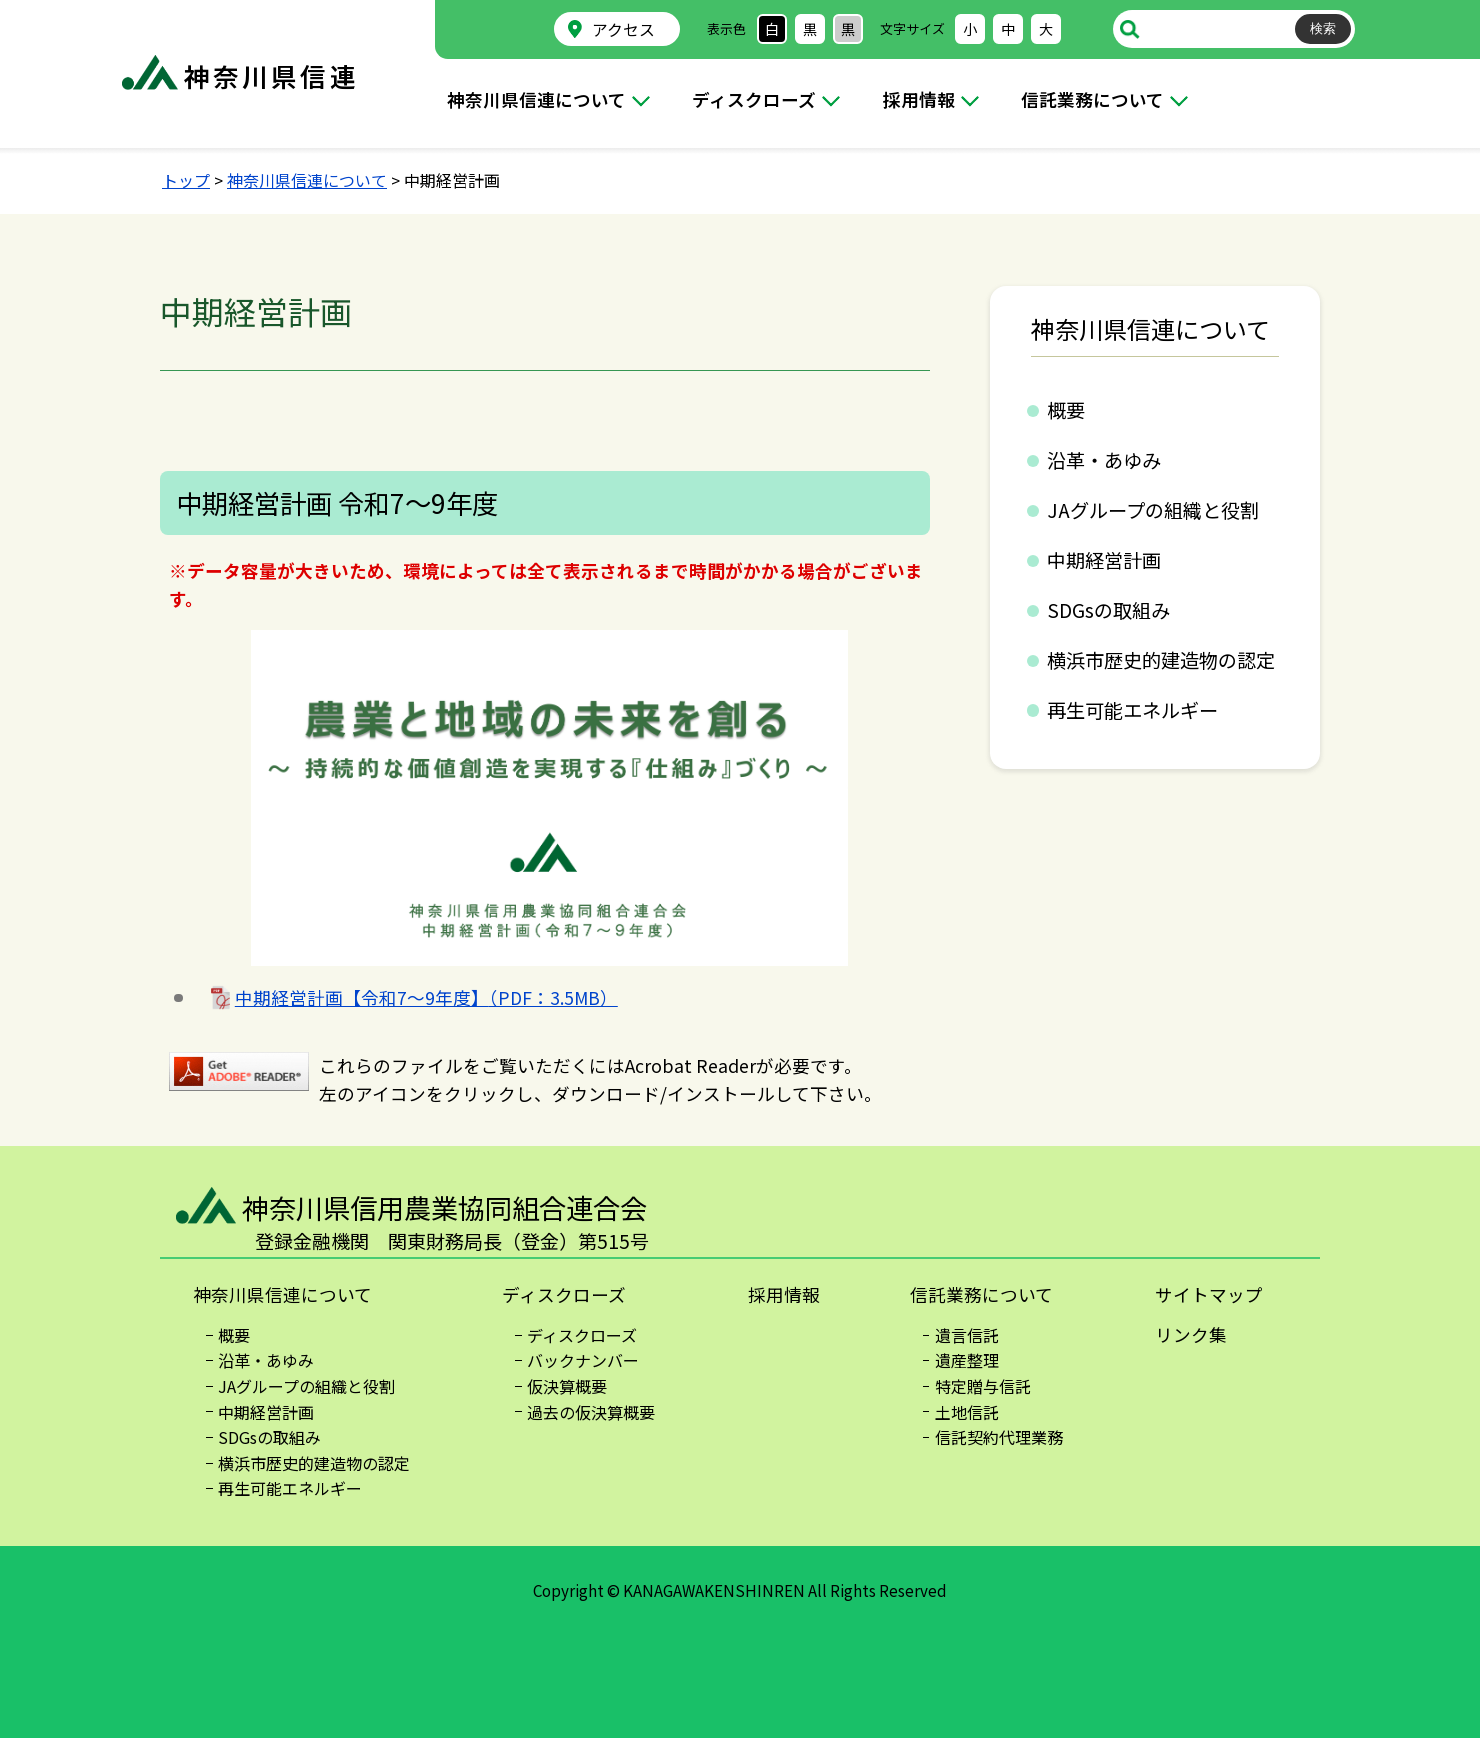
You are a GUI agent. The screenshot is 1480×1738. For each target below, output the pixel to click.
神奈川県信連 (271, 75)
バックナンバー (583, 1360)
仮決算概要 (567, 1386)
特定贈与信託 (983, 1386)
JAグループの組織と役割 (1153, 510)
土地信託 (967, 1412)
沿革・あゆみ (1104, 460)
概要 (1066, 410)
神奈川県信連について (536, 99)
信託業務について (1092, 99)
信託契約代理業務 (999, 1437)
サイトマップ (1209, 1294)
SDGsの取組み (1108, 610)
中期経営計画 (1104, 560)
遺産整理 (967, 1360)
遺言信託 (967, 1335)
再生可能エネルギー (1132, 710)
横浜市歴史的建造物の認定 (1161, 660)
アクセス (623, 29)
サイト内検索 (1130, 29)
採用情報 (919, 99)
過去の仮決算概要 (591, 1412)
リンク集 (1191, 1334)
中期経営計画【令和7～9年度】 (426, 997)
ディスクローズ (754, 99)
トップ (186, 180)
